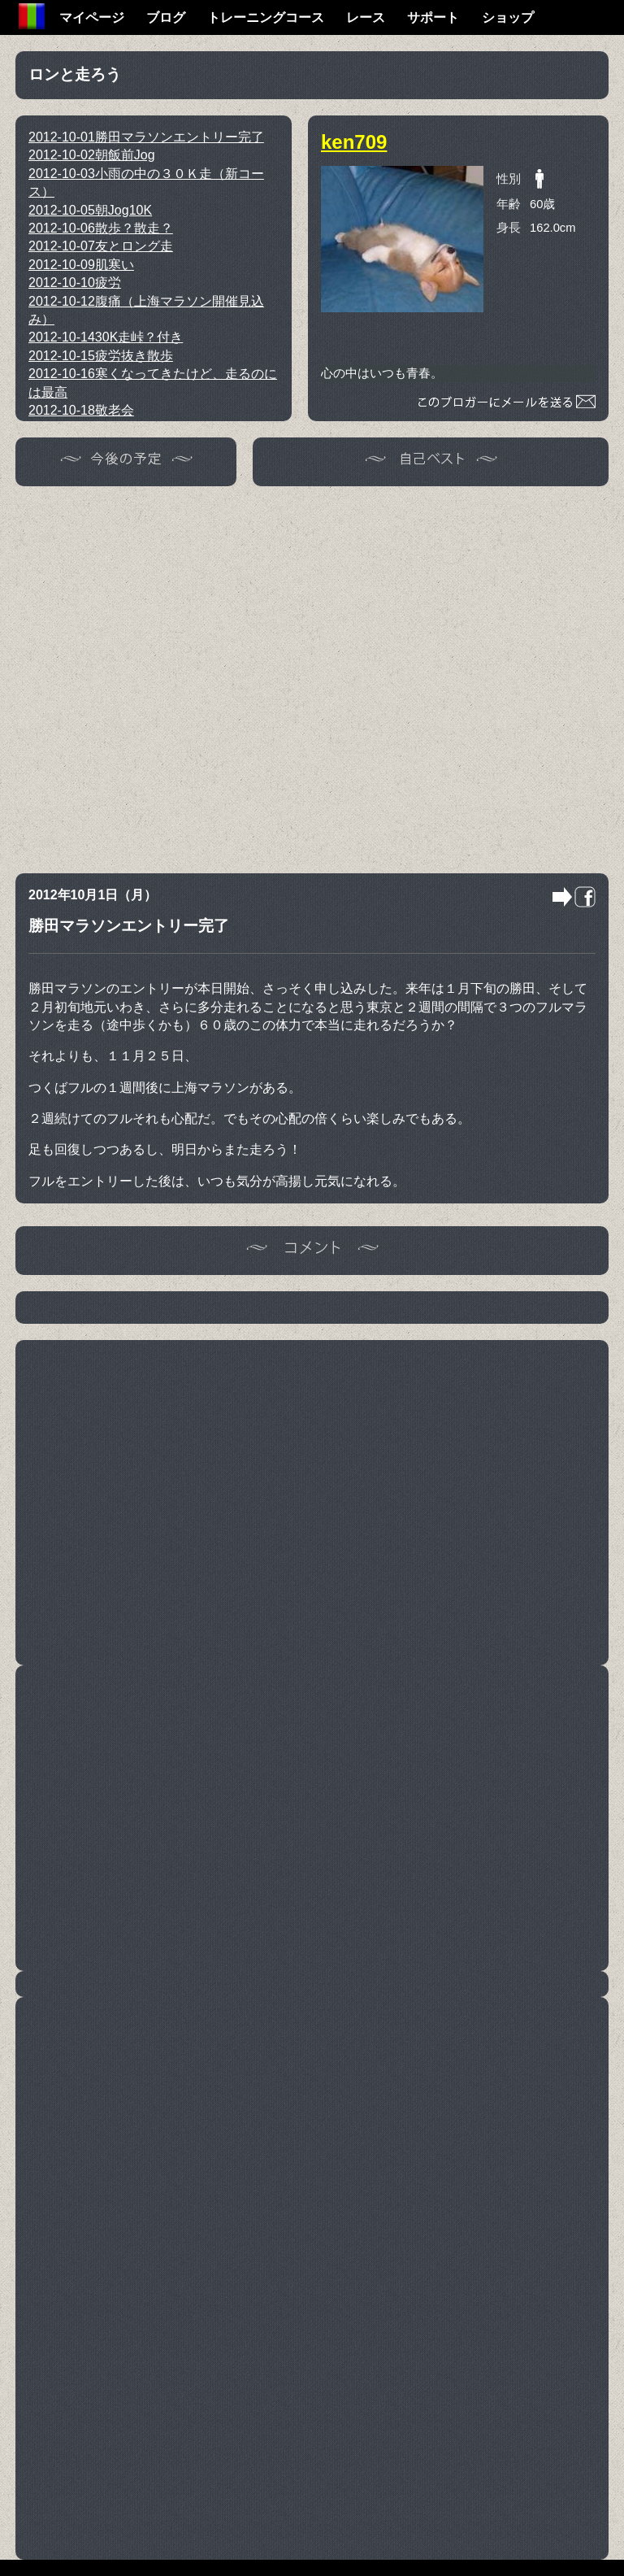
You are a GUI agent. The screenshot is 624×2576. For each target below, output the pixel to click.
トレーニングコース (265, 17)
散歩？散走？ (100, 228)
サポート (433, 17)
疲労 (74, 282)
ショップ (508, 17)
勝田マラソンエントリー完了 (146, 137)
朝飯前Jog (91, 155)
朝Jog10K (90, 210)
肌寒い (81, 265)
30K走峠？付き (105, 337)
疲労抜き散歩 (100, 356)
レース (365, 17)
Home (31, 16)
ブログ (165, 17)
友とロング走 (100, 246)
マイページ (91, 17)
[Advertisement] (174, 677)
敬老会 (81, 410)
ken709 (354, 142)
